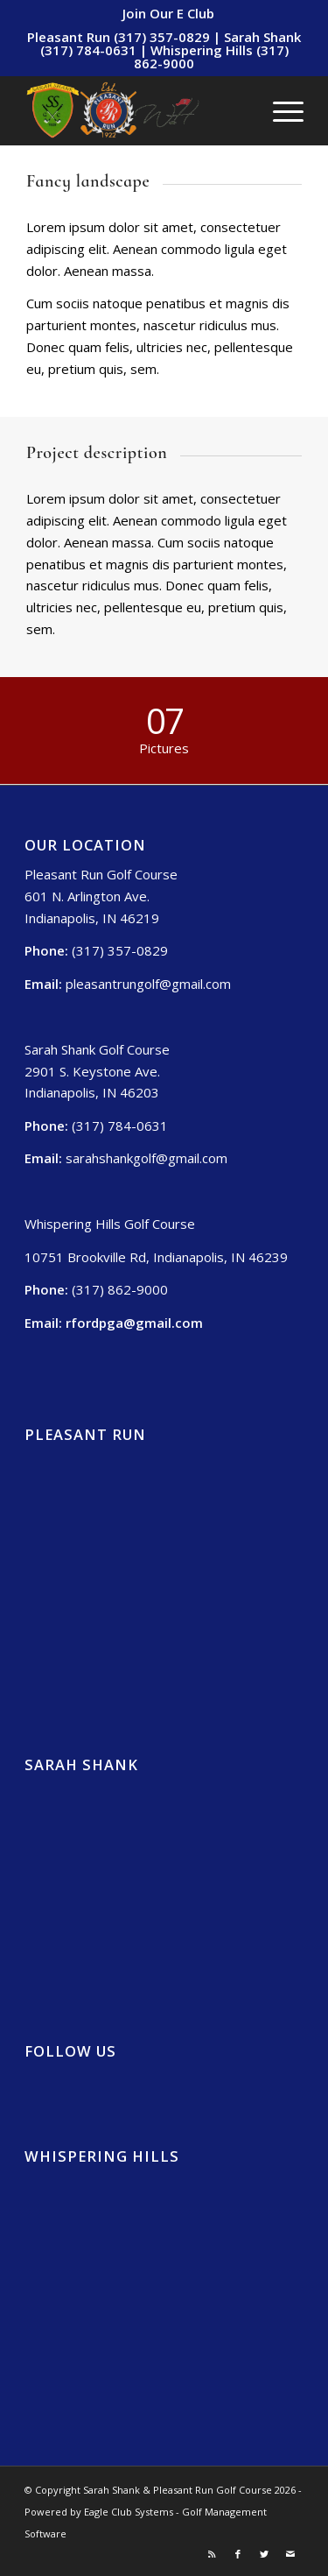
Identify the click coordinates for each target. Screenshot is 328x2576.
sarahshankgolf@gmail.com (146, 1158)
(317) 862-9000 (120, 1289)
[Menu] (279, 110)
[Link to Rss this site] (212, 2554)
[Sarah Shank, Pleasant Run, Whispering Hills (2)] (136, 110)
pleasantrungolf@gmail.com (148, 983)
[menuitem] (168, 13)
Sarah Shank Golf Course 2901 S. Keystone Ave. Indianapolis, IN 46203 (97, 1071)
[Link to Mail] (290, 2554)
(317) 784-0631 (120, 1125)
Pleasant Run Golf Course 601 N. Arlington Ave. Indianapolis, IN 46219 (101, 896)
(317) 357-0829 (120, 950)
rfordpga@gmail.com (134, 1322)
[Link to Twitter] (264, 2554)
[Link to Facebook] (238, 2554)
